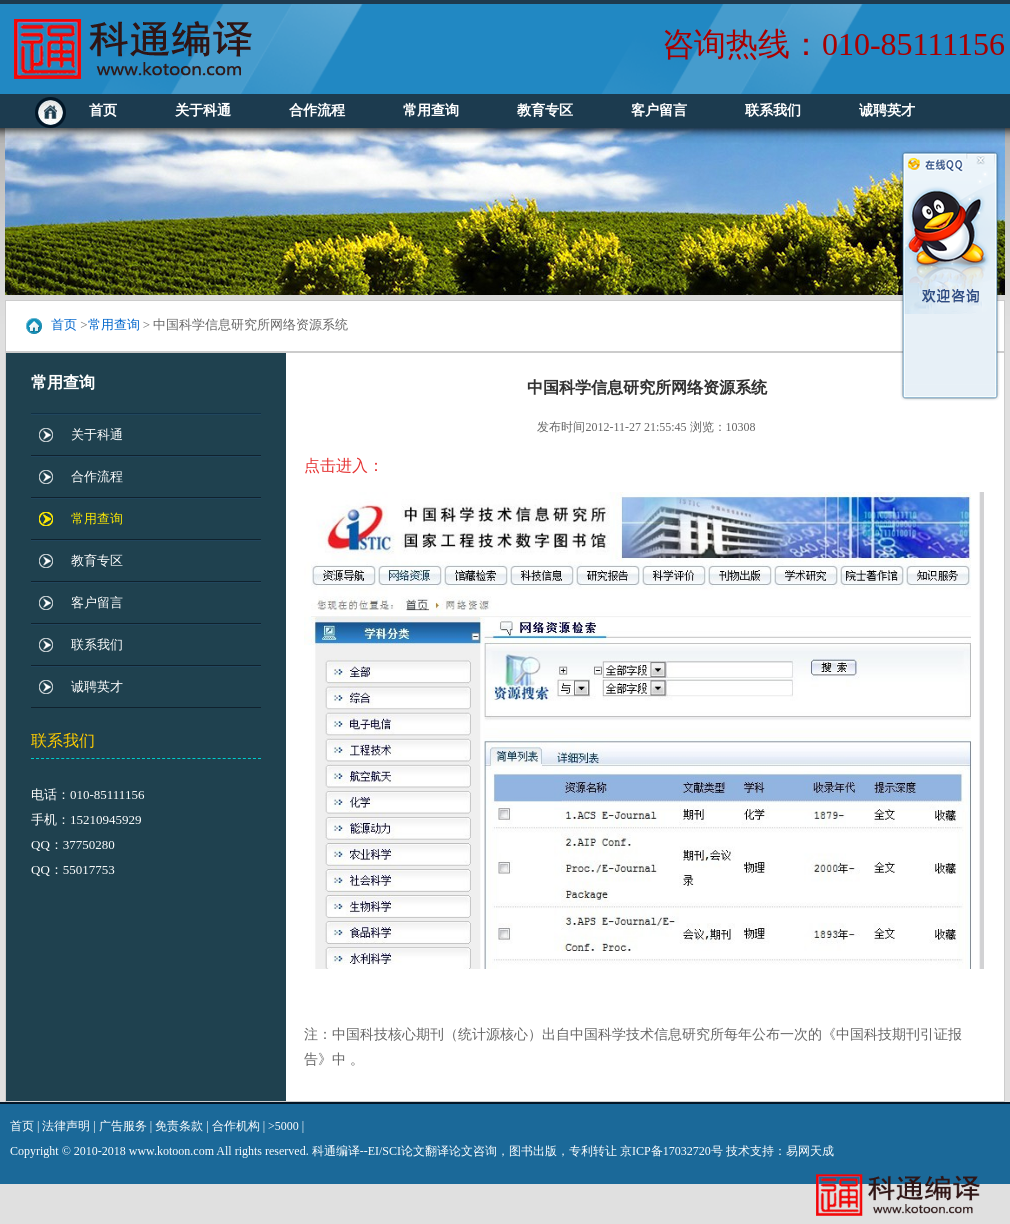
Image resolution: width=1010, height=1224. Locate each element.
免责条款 (179, 1126)
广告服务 (123, 1126)
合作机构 (236, 1126)
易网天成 (810, 1151)
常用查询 (431, 110)
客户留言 (659, 110)
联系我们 (773, 110)
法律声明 (66, 1126)
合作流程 (317, 110)
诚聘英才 (887, 110)
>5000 (283, 1126)
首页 (103, 110)
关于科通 (203, 110)
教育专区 (545, 110)
